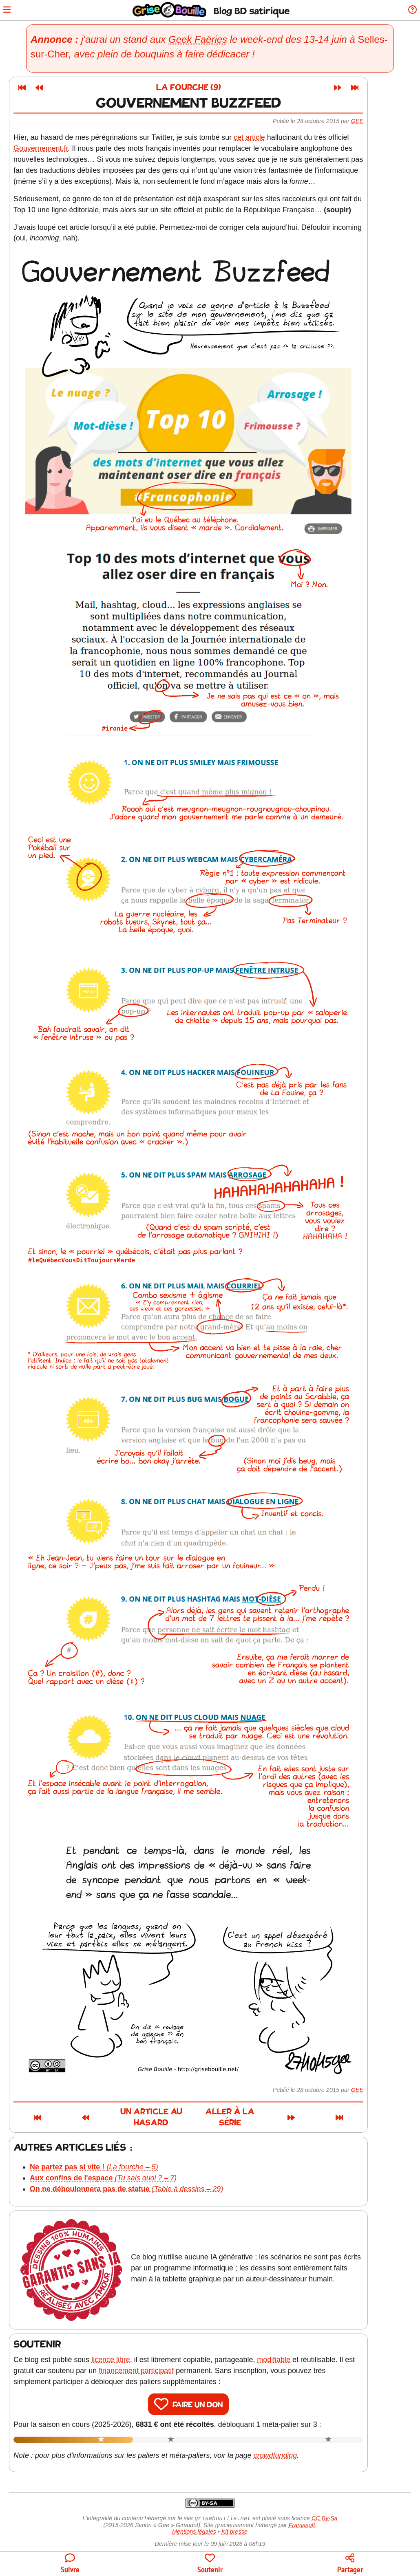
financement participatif (157, 2362)
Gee (379, 121)
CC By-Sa (325, 2510)
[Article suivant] (359, 87)
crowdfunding (297, 2446)
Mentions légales (194, 2523)
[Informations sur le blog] (410, 10)
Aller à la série (282, 2113)
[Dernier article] (376, 87)
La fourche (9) (210, 87)
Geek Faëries (202, 39)
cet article (271, 137)
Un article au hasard (142, 2113)
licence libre (132, 2351)
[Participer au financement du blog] (210, 2564)
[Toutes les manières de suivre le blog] (70, 2564)
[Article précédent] (60, 87)
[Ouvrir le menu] (9, 10)
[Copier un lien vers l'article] (350, 2564)
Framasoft (302, 2517)
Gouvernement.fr (62, 148)
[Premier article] (43, 87)
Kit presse (234, 2523)
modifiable (295, 2351)
